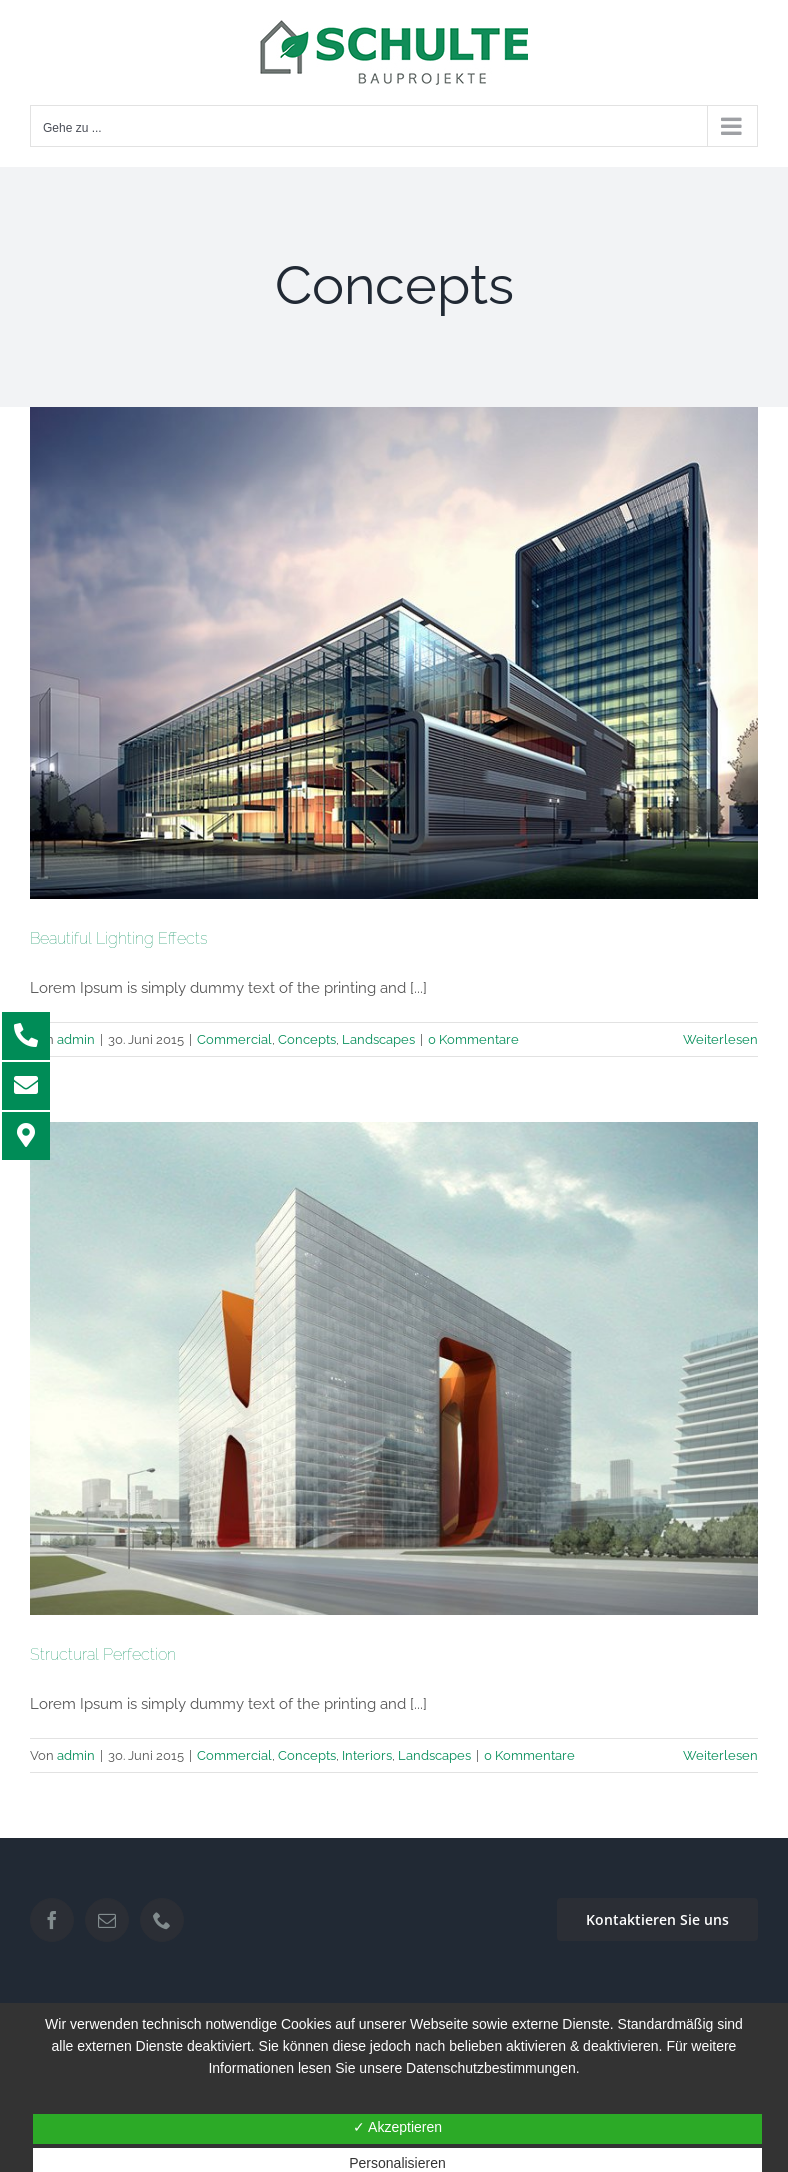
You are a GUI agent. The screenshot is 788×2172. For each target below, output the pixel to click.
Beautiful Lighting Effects (119, 938)
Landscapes (378, 1039)
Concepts (307, 1039)
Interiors (367, 1755)
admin (76, 1039)
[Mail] (107, 1920)
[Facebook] (52, 1920)
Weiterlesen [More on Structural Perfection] (720, 1755)
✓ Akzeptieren (397, 2127)
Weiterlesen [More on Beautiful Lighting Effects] (720, 1039)
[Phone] (162, 1920)
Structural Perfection (103, 1654)
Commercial (234, 1039)
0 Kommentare (473, 1039)
